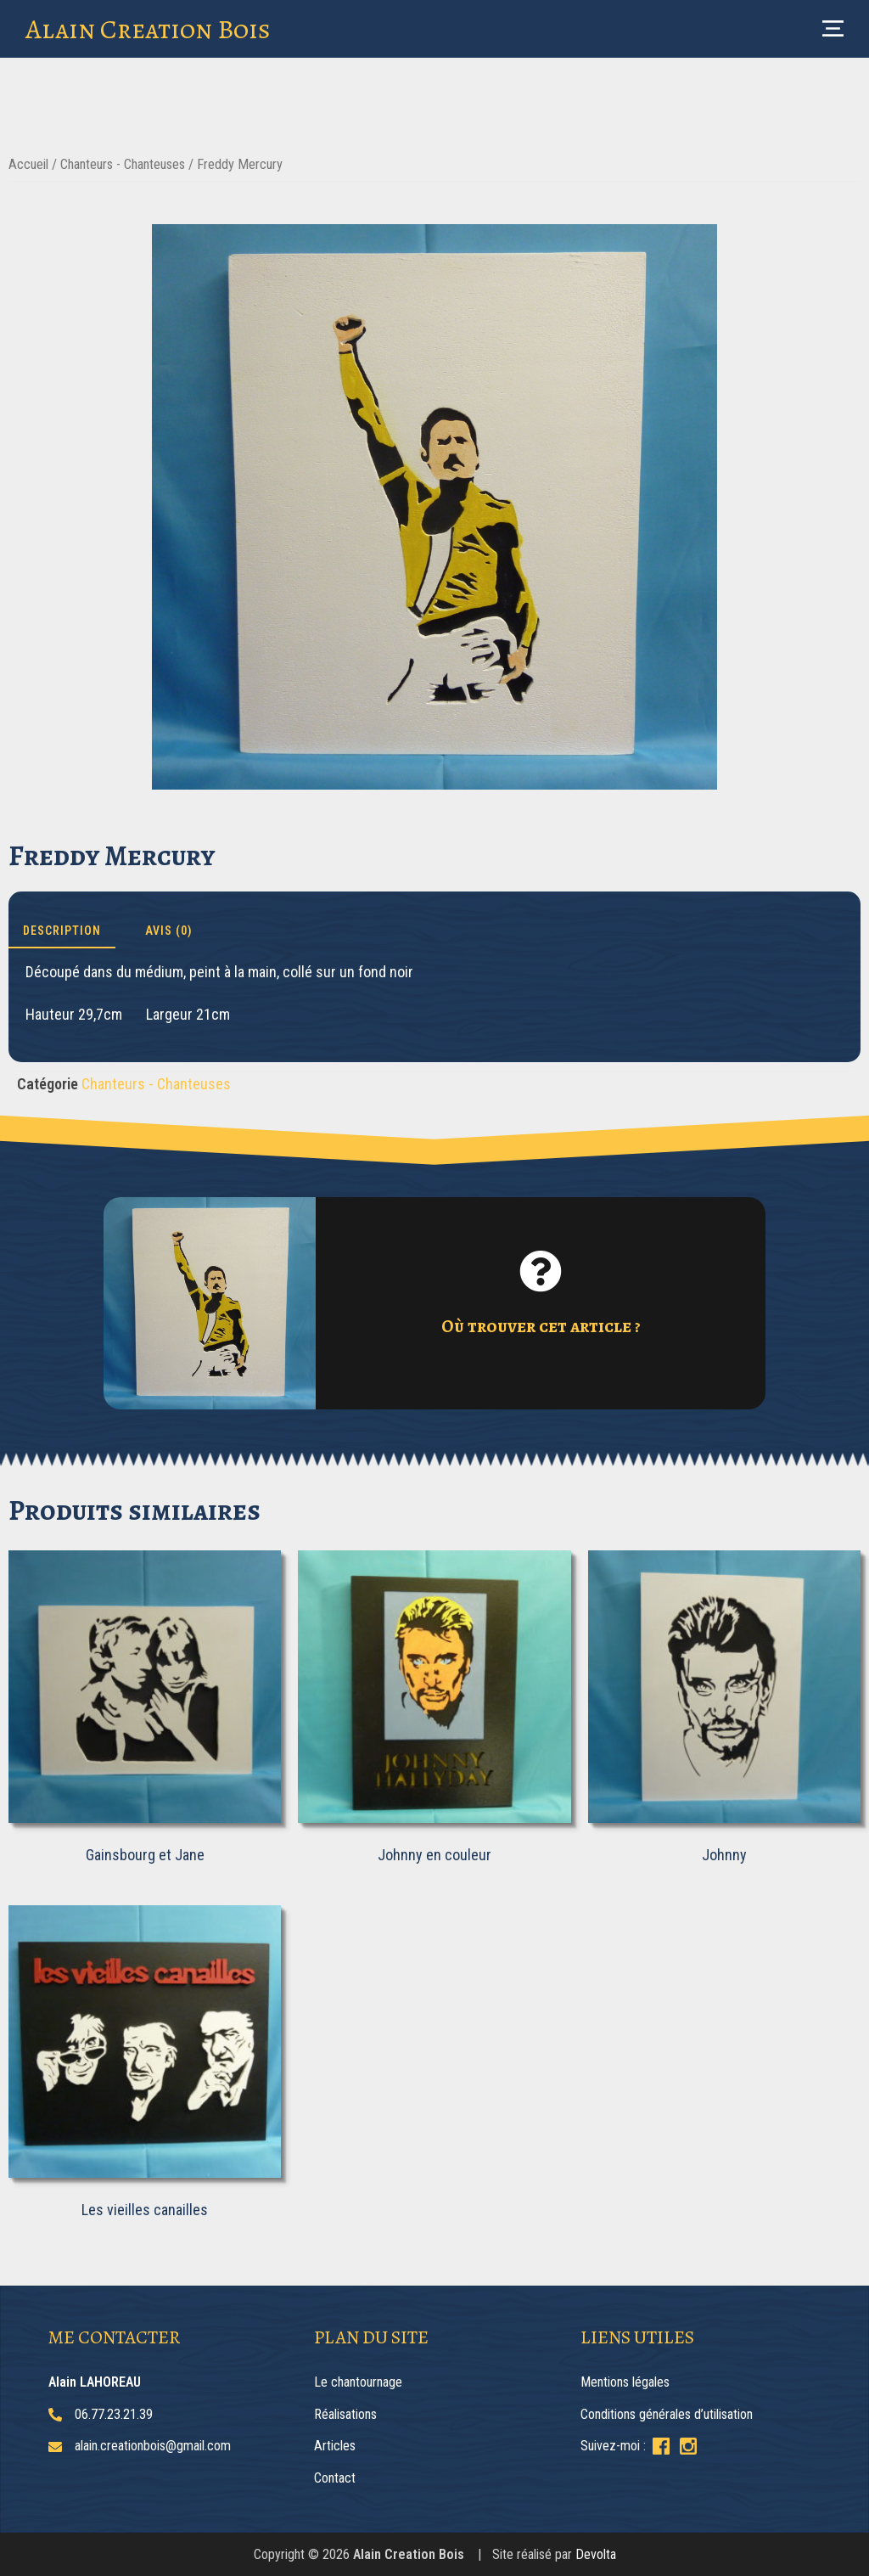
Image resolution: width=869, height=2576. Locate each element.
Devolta (595, 2554)
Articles (335, 2446)
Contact (335, 2478)
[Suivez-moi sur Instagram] (688, 2446)
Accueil (28, 164)
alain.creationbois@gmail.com (153, 2446)
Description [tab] (62, 930)
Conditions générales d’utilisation (666, 2414)
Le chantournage (358, 2382)
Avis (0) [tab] (169, 930)
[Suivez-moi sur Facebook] (661, 2446)
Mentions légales (625, 2382)
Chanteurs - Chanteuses (122, 164)
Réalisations (345, 2414)
